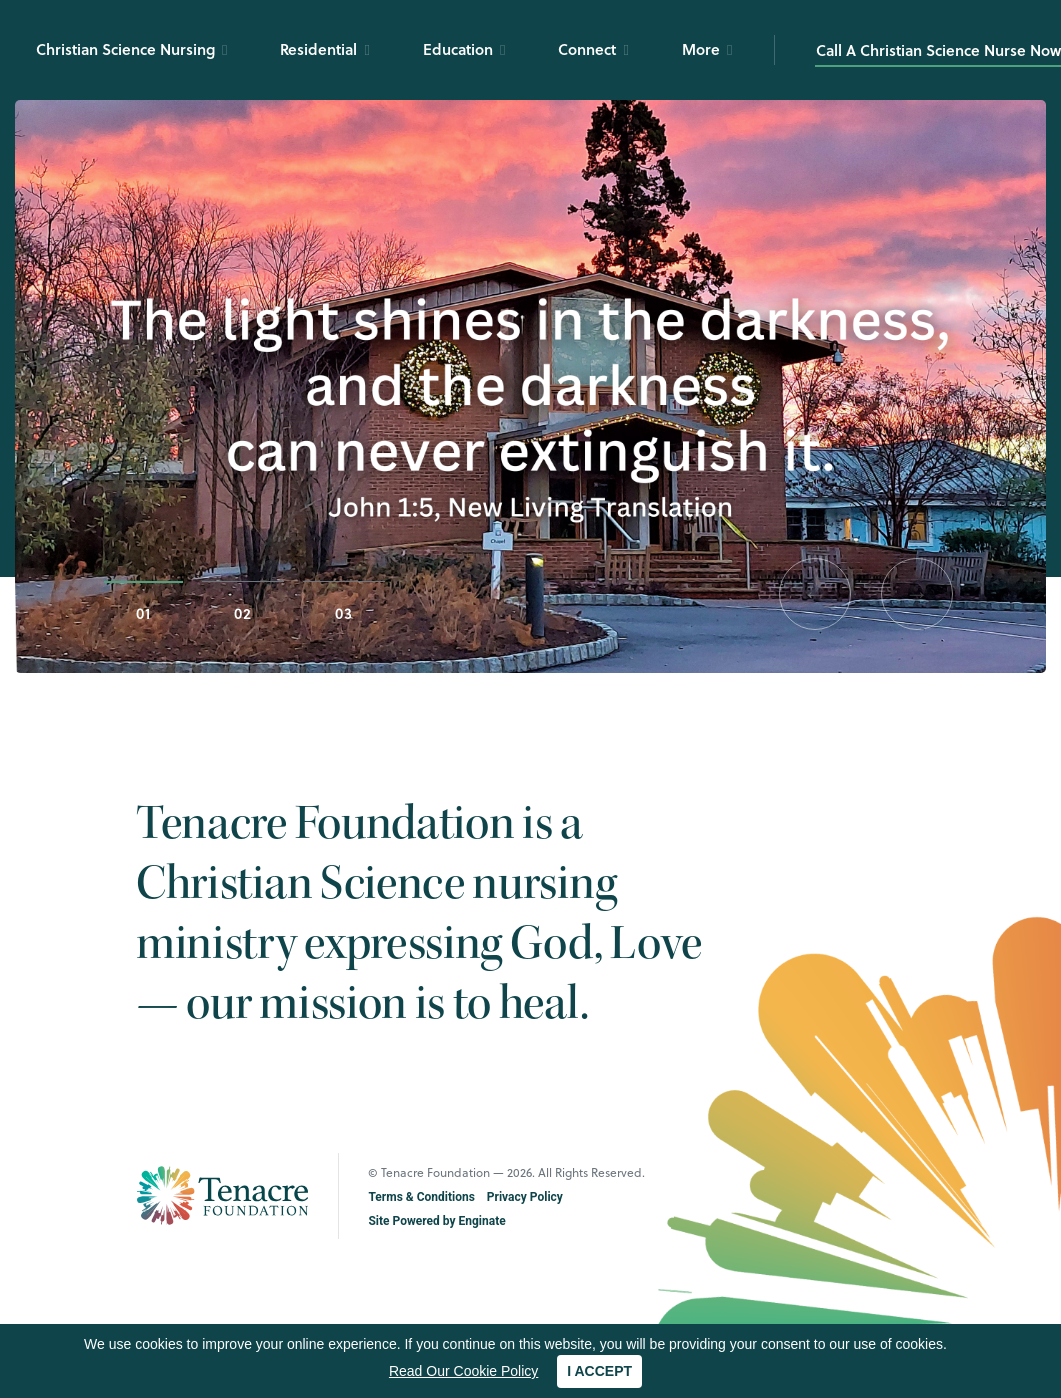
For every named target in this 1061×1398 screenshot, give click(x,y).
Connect (587, 49)
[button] (815, 594)
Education (458, 49)
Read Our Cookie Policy (463, 1371)
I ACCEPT (599, 1371)
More (701, 49)
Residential (318, 49)
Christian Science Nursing (125, 49)
